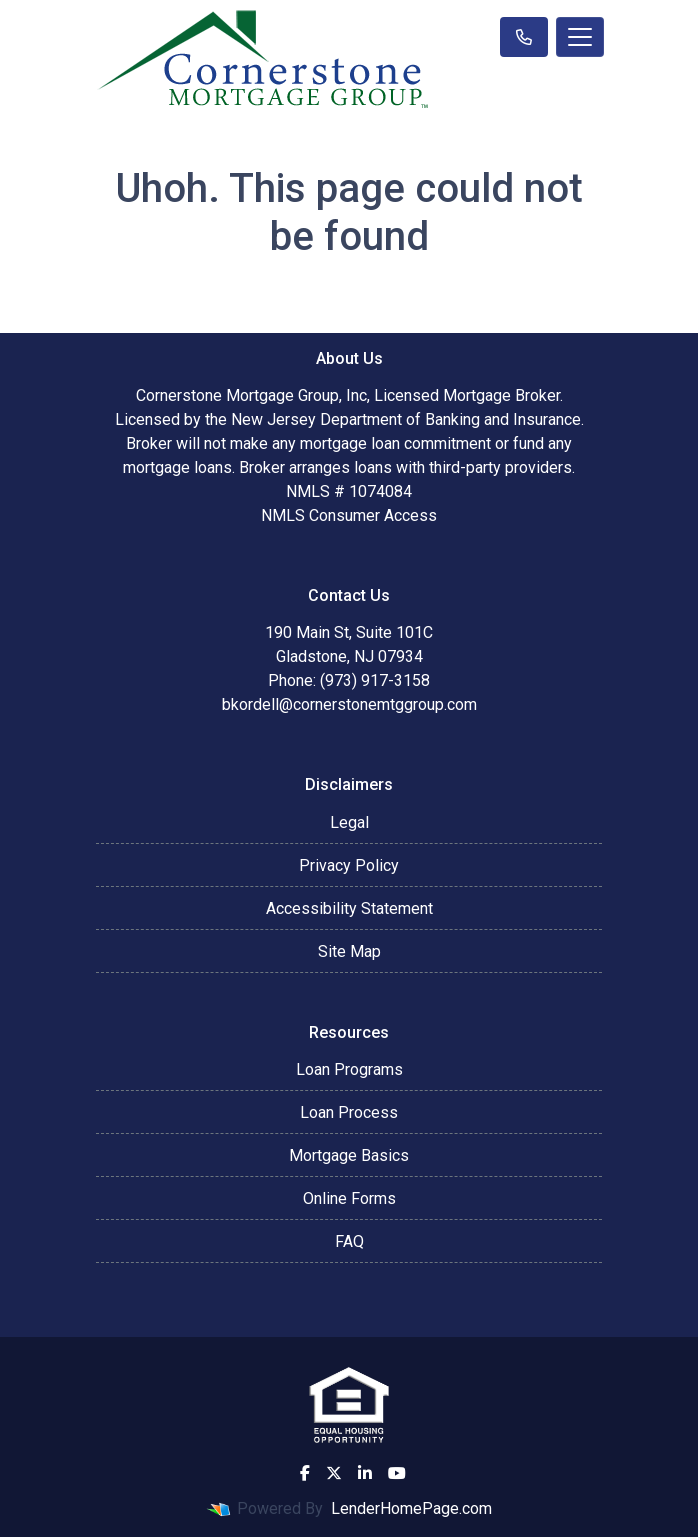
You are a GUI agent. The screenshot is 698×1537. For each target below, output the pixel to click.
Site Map (349, 951)
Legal (349, 822)
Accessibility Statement (349, 908)
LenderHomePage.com (411, 1508)
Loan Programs (349, 1069)
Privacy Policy (349, 865)
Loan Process (349, 1112)
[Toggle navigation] (580, 37)
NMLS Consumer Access (349, 515)
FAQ (349, 1241)
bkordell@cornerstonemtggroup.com (349, 704)
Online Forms (349, 1198)
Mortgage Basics (349, 1155)
